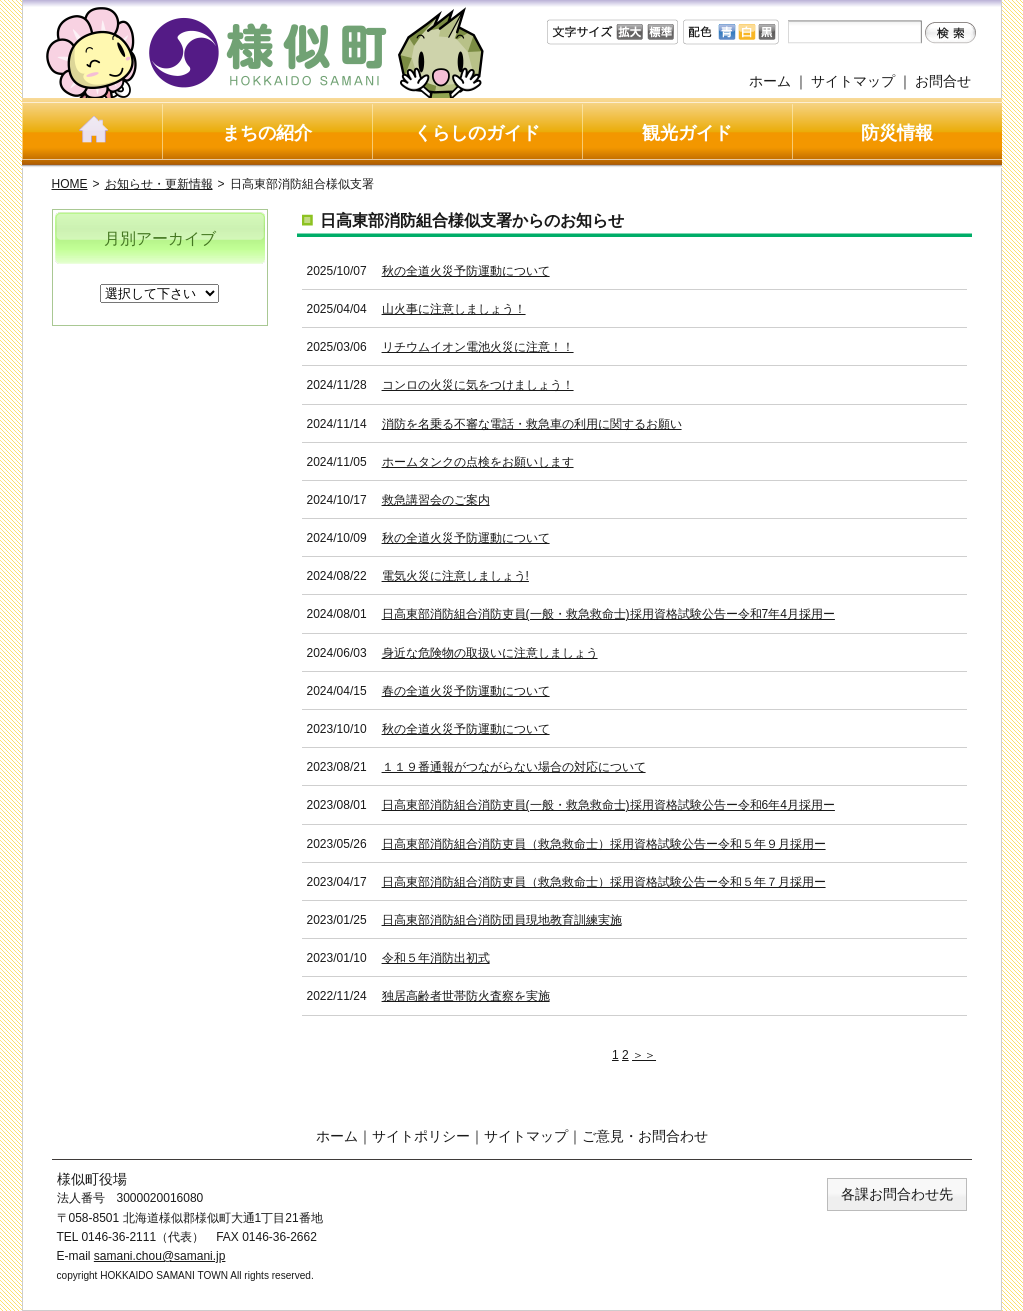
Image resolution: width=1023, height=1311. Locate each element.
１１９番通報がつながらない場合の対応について (514, 767)
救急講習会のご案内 (436, 500)
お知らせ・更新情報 (159, 184)
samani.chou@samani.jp (160, 1256)
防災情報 (897, 133)
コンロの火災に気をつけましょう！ (478, 385)
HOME (70, 184)
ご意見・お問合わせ (645, 1136)
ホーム (770, 81)
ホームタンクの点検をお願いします (478, 462)
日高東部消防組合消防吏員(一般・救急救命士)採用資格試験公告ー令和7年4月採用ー (608, 614)
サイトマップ (853, 81)
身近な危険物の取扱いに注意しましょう (490, 653)
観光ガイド (687, 133)
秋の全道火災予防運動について (466, 271)
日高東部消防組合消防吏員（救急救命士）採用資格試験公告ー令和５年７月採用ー (604, 882)
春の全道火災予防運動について (466, 691)
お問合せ (943, 81)
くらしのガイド (477, 133)
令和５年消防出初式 (436, 958)
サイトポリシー (421, 1136)
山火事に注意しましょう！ (454, 309)
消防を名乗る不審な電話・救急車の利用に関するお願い (532, 424)
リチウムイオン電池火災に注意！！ (478, 347)
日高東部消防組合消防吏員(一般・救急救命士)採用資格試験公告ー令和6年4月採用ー (608, 805)
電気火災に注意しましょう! (455, 576)
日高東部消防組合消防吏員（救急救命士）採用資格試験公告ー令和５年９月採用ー (604, 844)
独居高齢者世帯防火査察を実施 (466, 996)
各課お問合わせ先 (897, 1194)
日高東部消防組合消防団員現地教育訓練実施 (502, 920)
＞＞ (644, 1055)
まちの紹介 (267, 133)
